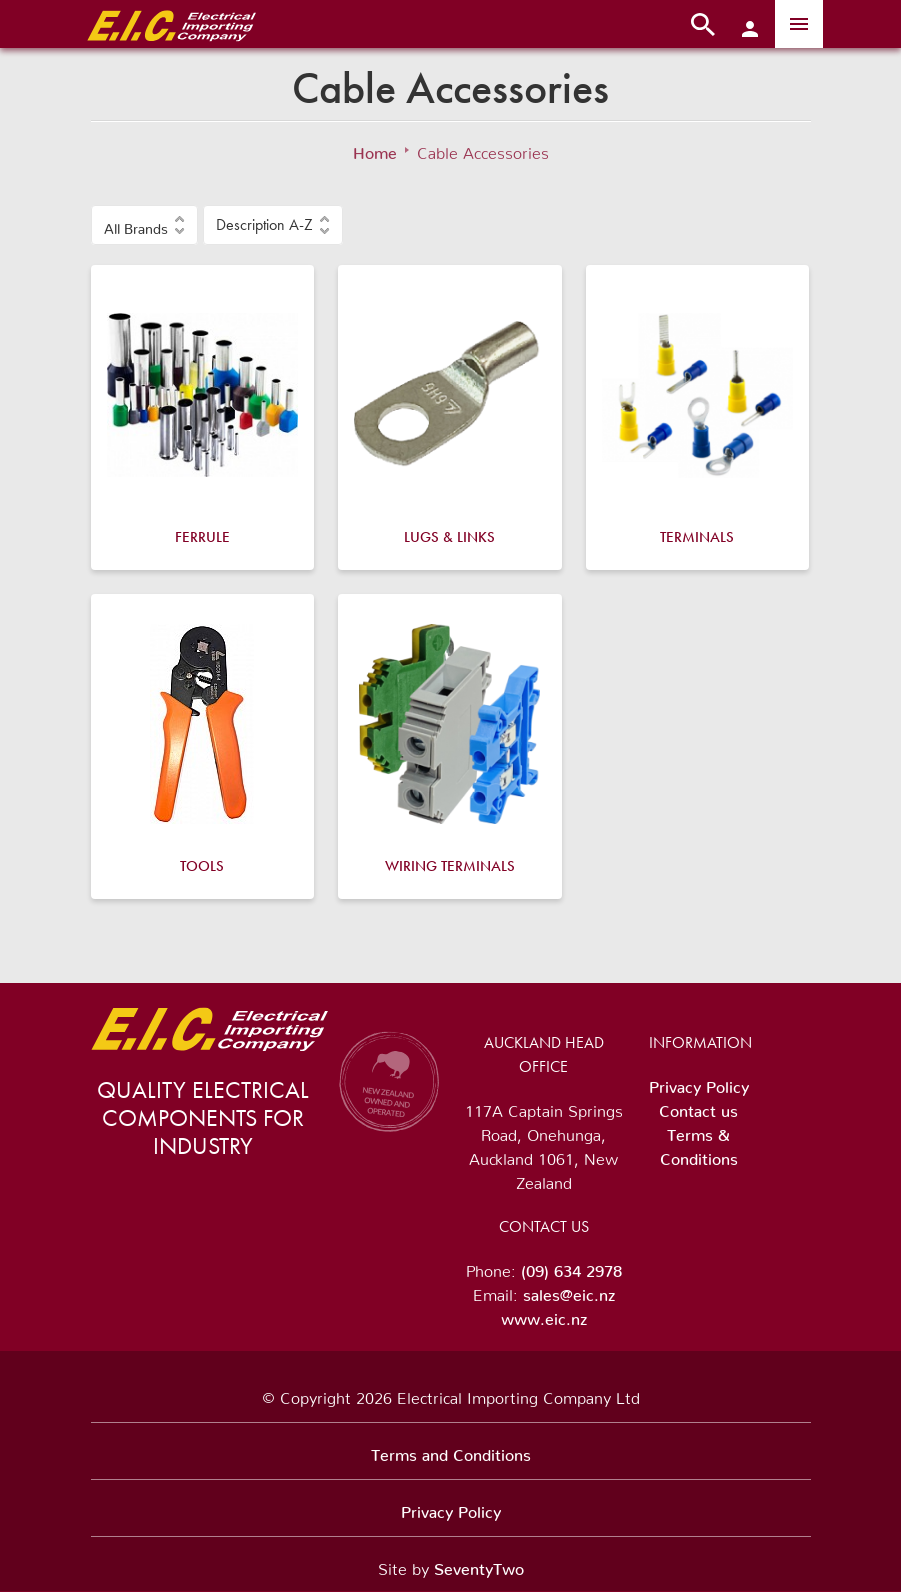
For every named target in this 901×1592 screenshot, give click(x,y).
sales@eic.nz (569, 1291)
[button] (144, 225)
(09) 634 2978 (571, 1267)
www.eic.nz (544, 1315)
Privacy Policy (699, 1083)
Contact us (698, 1107)
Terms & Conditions (699, 1143)
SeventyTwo (479, 1565)
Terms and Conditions (451, 1451)
